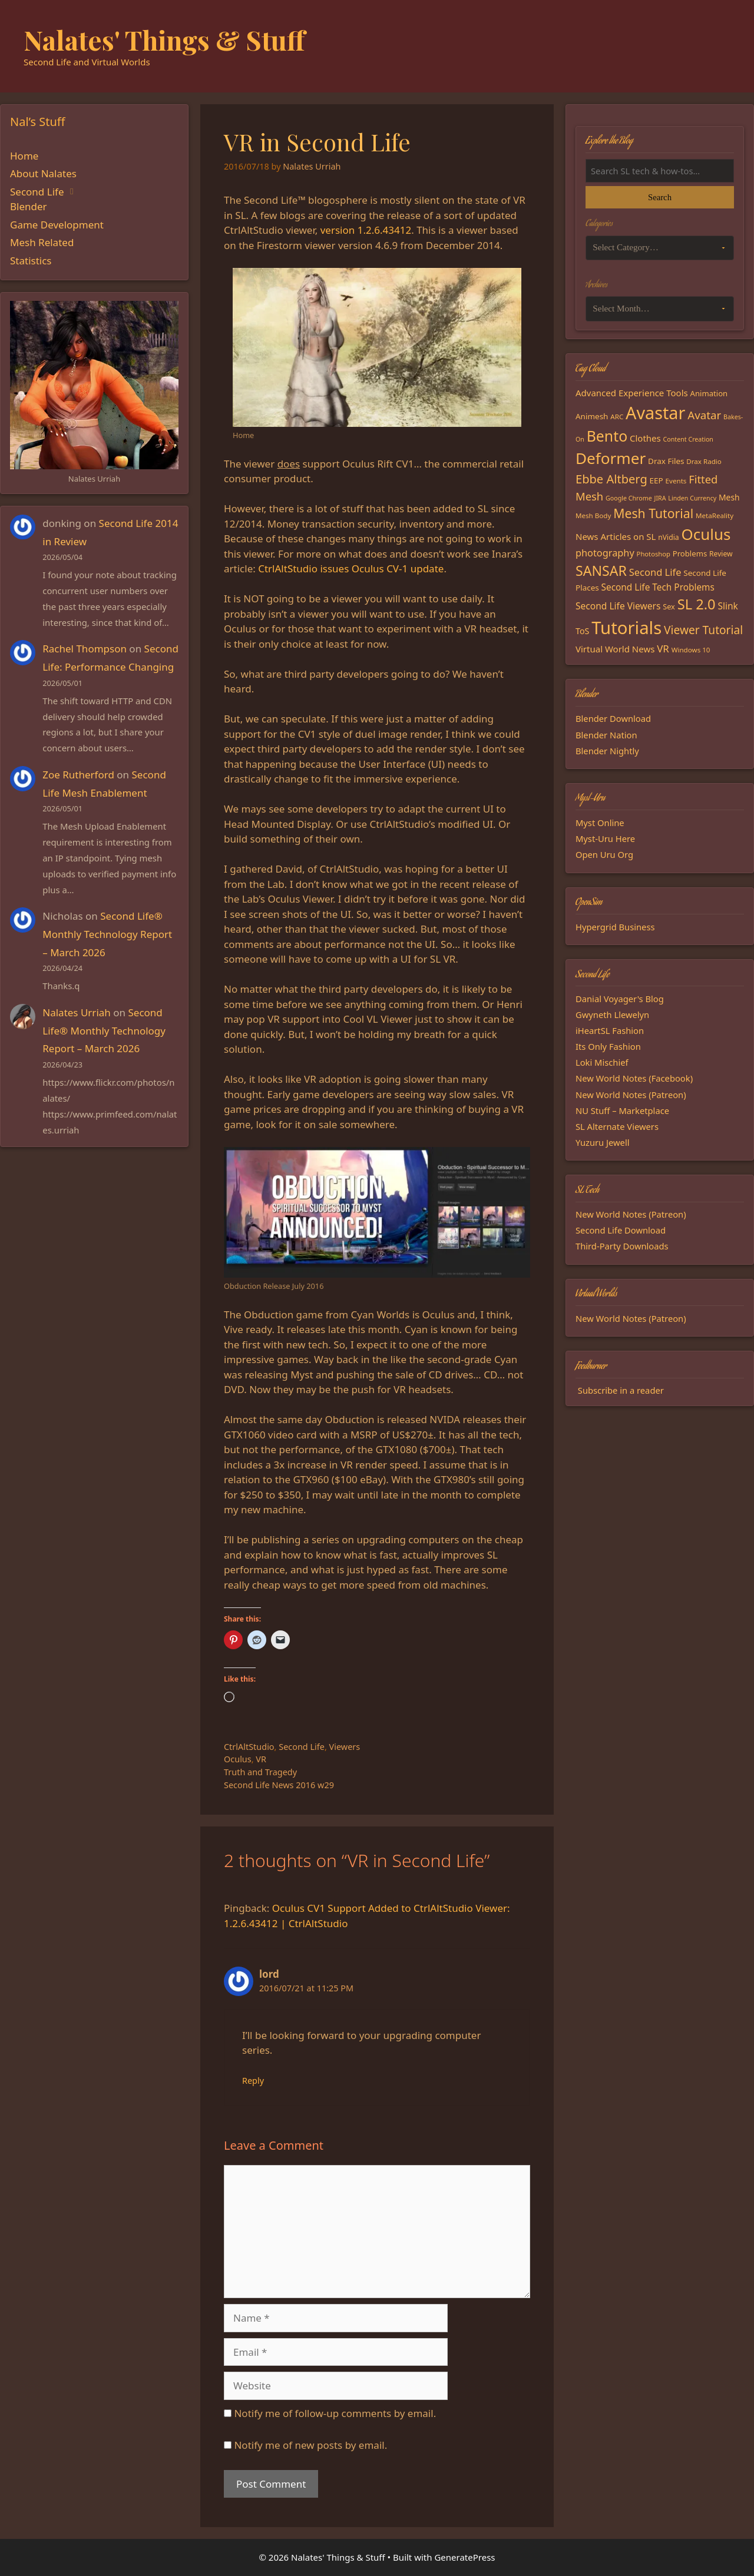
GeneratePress (464, 2557)
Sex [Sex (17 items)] (669, 606)
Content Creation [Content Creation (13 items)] (688, 439)
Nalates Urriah (76, 1012)
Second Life (302, 1746)
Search (660, 197)
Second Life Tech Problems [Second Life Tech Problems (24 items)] (658, 587)
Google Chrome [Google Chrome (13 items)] (629, 498)
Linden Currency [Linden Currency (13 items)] (692, 498)
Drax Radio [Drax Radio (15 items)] (704, 461)
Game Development (57, 224)
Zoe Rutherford (78, 774)
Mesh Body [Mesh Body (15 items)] (593, 515)
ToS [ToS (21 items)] (582, 630)
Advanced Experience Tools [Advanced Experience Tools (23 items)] (632, 393)
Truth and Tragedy (260, 1772)
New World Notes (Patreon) (631, 1094)
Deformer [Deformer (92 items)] (611, 458)
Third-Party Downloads (622, 1246)
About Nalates (43, 173)
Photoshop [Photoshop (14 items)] (653, 553)
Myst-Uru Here (605, 838)
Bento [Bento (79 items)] (607, 436)
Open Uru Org (604, 854)
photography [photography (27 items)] (605, 552)
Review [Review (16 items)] (721, 554)
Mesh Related (42, 242)
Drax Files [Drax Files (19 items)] (666, 461)
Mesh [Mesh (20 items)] (729, 497)
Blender (28, 206)
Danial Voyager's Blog (620, 998)
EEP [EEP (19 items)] (656, 480)
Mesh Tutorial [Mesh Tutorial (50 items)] (653, 513)
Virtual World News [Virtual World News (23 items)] (615, 649)
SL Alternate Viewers (617, 1126)
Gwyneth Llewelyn (612, 1014)
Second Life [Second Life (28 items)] (655, 572)
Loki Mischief (602, 1062)
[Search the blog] (660, 171)
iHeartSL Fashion (610, 1030)
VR (261, 1759)
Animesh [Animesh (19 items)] (592, 416)
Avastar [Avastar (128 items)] (655, 412)
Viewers (345, 1746)
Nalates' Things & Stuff (164, 39)
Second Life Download (621, 1230)
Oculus (238, 1759)
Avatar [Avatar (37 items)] (704, 414)
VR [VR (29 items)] (663, 648)
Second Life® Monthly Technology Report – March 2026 (107, 934)
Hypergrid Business (615, 927)
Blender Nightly (607, 751)
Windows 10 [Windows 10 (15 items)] (691, 649)
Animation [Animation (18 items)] (709, 393)
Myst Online (600, 822)
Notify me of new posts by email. (310, 2445)
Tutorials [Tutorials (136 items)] (626, 627)
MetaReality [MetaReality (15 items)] (714, 515)
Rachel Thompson (84, 648)
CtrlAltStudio (249, 1746)
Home (24, 156)
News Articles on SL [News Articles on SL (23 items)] (616, 536)
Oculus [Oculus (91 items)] (706, 534)
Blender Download (613, 718)
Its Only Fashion (608, 1046)
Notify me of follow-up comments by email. (335, 2413)
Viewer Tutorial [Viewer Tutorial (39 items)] (703, 630)
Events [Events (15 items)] (676, 480)
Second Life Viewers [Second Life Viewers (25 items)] (618, 605)
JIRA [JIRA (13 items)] (660, 498)
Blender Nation (606, 735)
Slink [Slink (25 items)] (727, 605)
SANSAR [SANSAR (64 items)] (601, 570)
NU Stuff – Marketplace (622, 1110)
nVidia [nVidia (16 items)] (668, 537)
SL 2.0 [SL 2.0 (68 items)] (696, 604)
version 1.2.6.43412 (365, 230)
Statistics (31, 260)
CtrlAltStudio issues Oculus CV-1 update (351, 568)
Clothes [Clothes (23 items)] (645, 438)
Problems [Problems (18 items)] (690, 553)
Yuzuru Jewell (603, 1142)
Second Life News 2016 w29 (279, 1785)
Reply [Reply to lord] (253, 2080)
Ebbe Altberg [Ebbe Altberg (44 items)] (611, 479)
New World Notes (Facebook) (634, 1078)
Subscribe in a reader (621, 1390)
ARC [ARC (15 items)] (616, 416)
